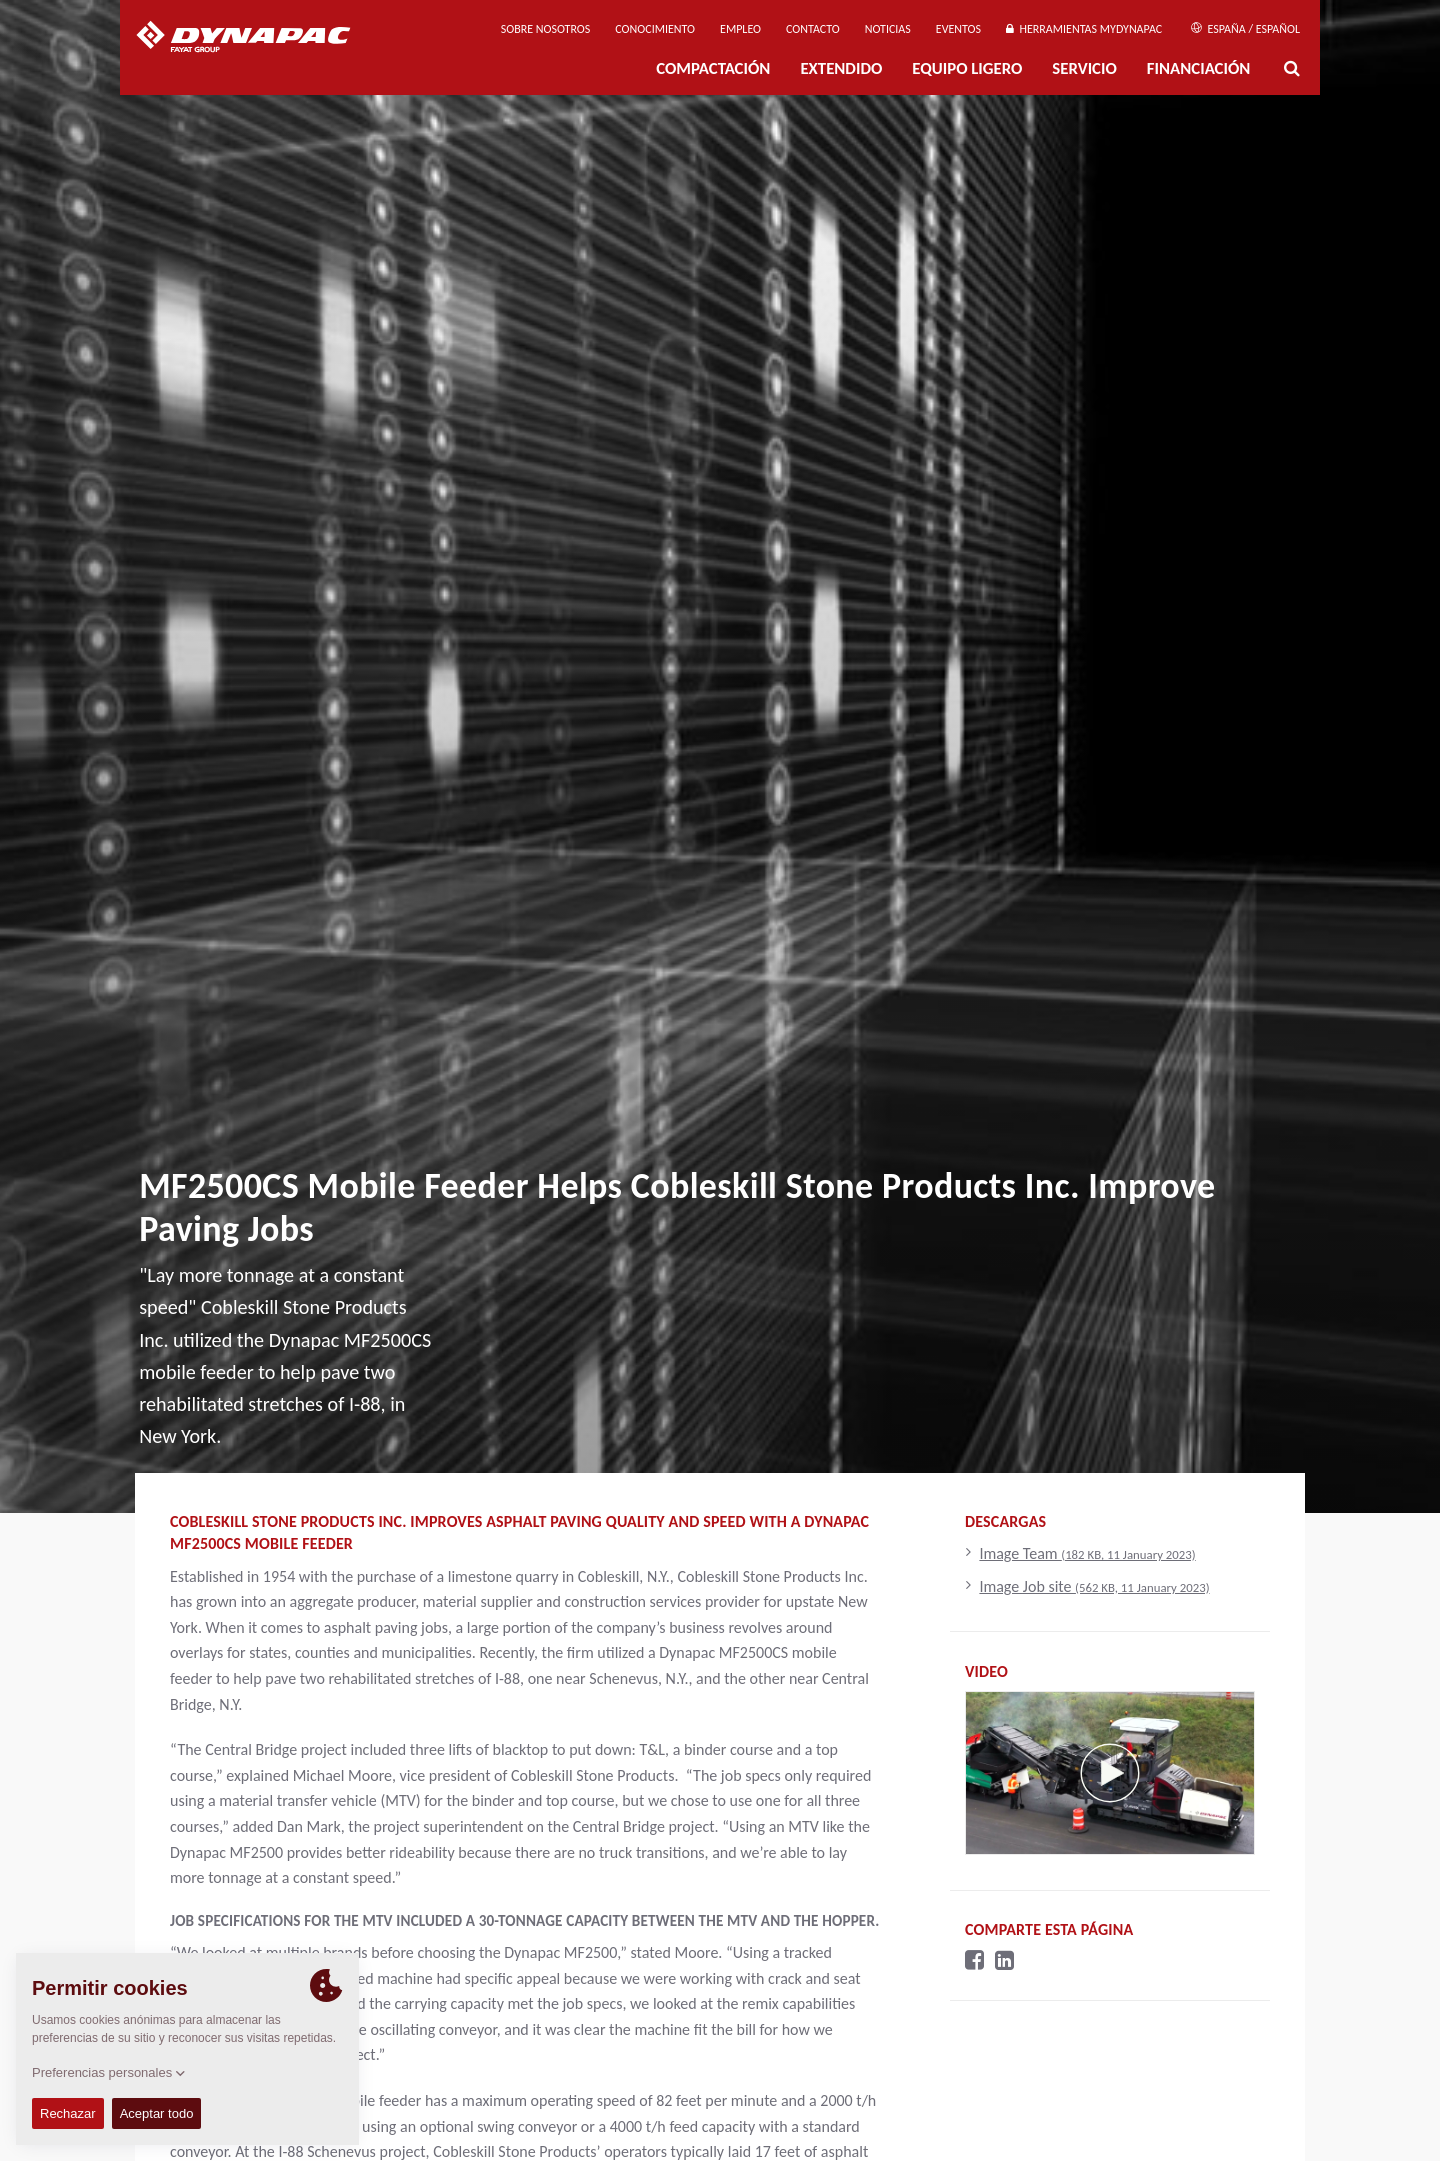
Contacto (813, 29)
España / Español (1245, 29)
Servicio (1084, 68)
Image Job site (1094, 1586)
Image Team (1087, 1553)
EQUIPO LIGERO (967, 68)
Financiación (1199, 68)
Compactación (713, 68)
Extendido (841, 68)
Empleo (740, 29)
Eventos (958, 29)
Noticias (888, 29)
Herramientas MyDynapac (1084, 29)
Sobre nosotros (546, 29)
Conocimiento (655, 29)
